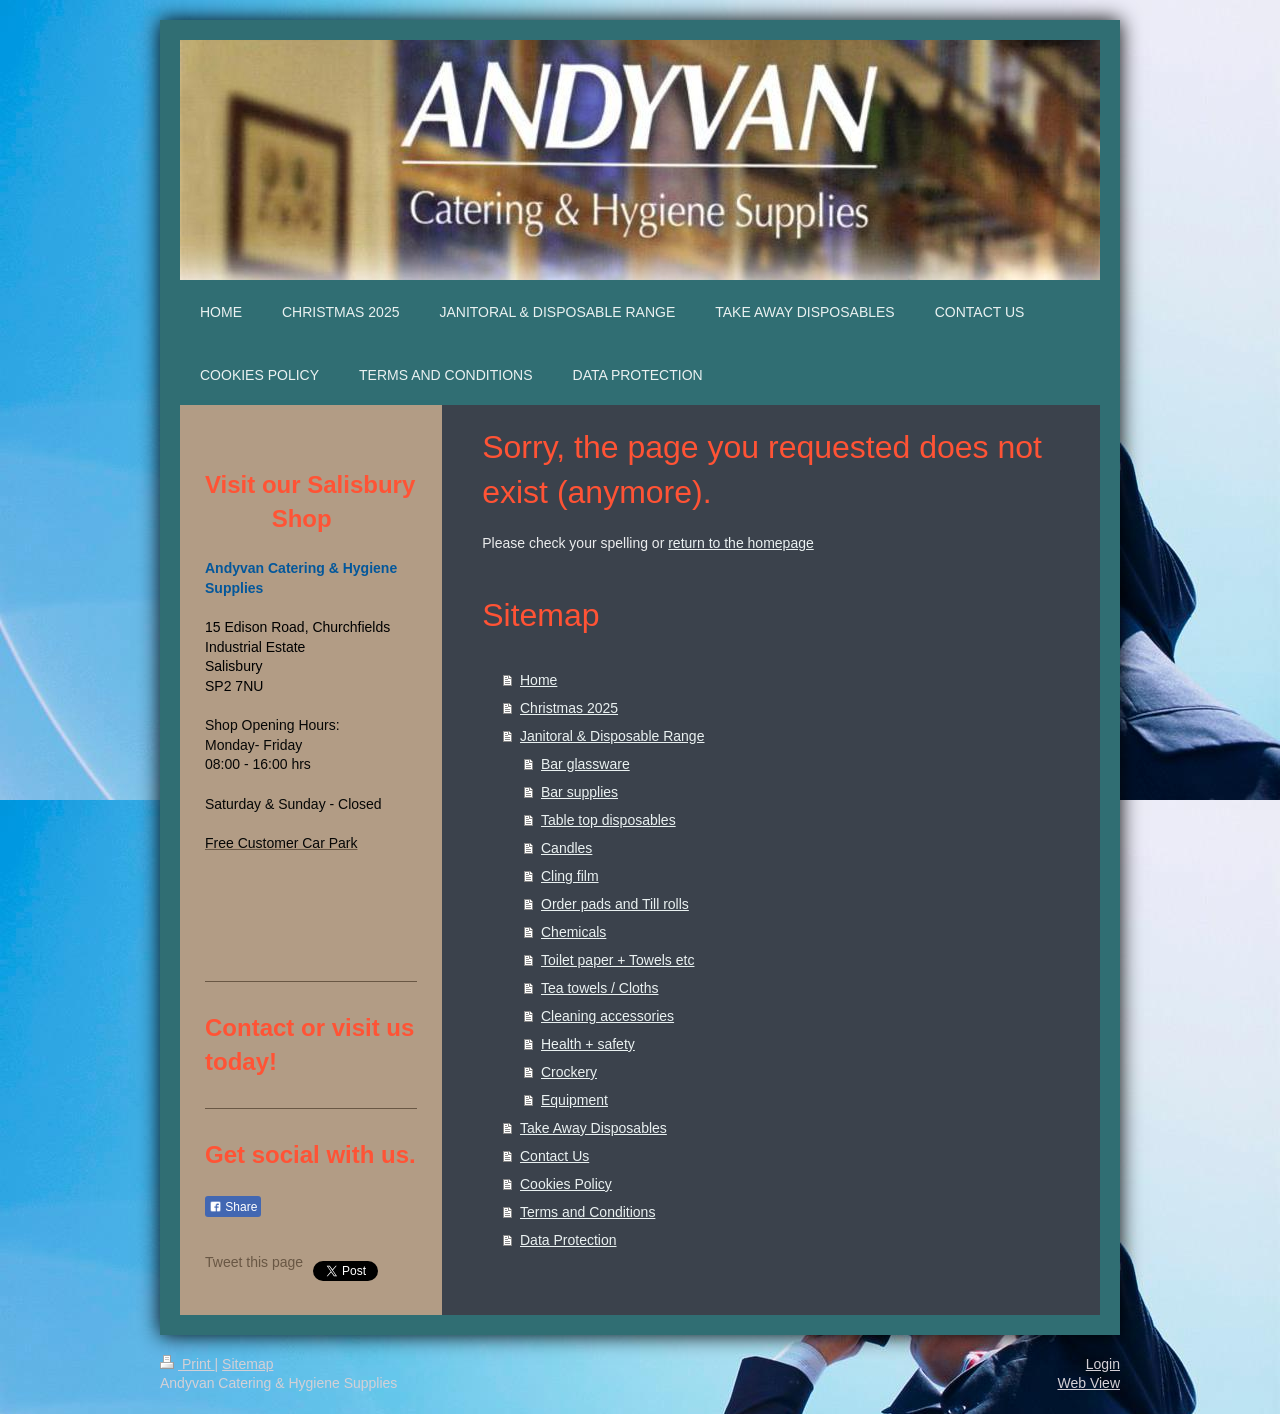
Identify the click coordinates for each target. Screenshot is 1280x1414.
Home (538, 680)
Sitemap (247, 1364)
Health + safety (588, 1044)
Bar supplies (579, 792)
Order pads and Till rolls (615, 904)
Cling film (570, 876)
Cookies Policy (566, 1184)
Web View (1088, 1383)
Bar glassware (585, 764)
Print (187, 1364)
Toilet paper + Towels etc (617, 960)
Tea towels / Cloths (600, 988)
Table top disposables (608, 820)
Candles (566, 848)
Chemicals (573, 932)
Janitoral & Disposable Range (612, 736)
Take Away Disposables (593, 1128)
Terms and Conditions (587, 1212)
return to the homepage (741, 543)
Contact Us (554, 1156)
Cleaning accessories (607, 1016)
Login (1103, 1364)
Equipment (574, 1100)
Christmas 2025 (569, 708)
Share (233, 1207)
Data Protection (568, 1240)
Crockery (569, 1072)
